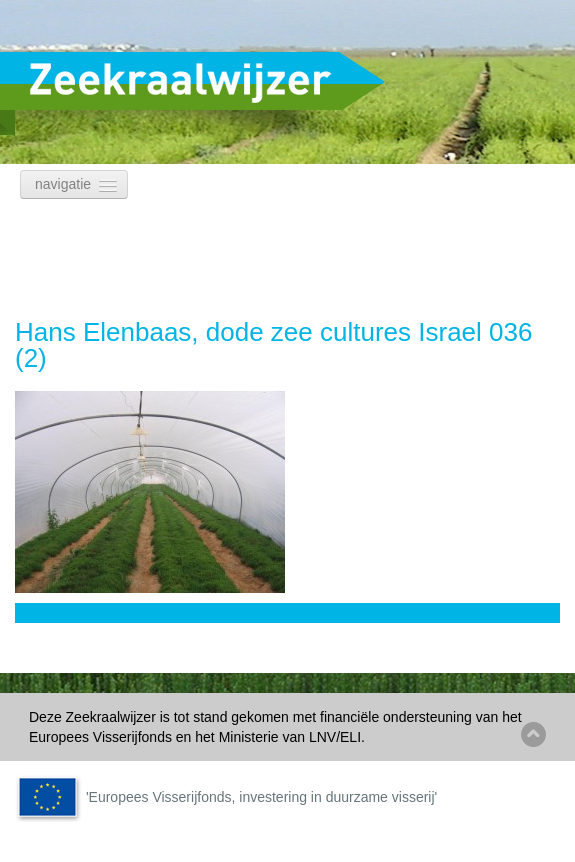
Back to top (533, 734)
